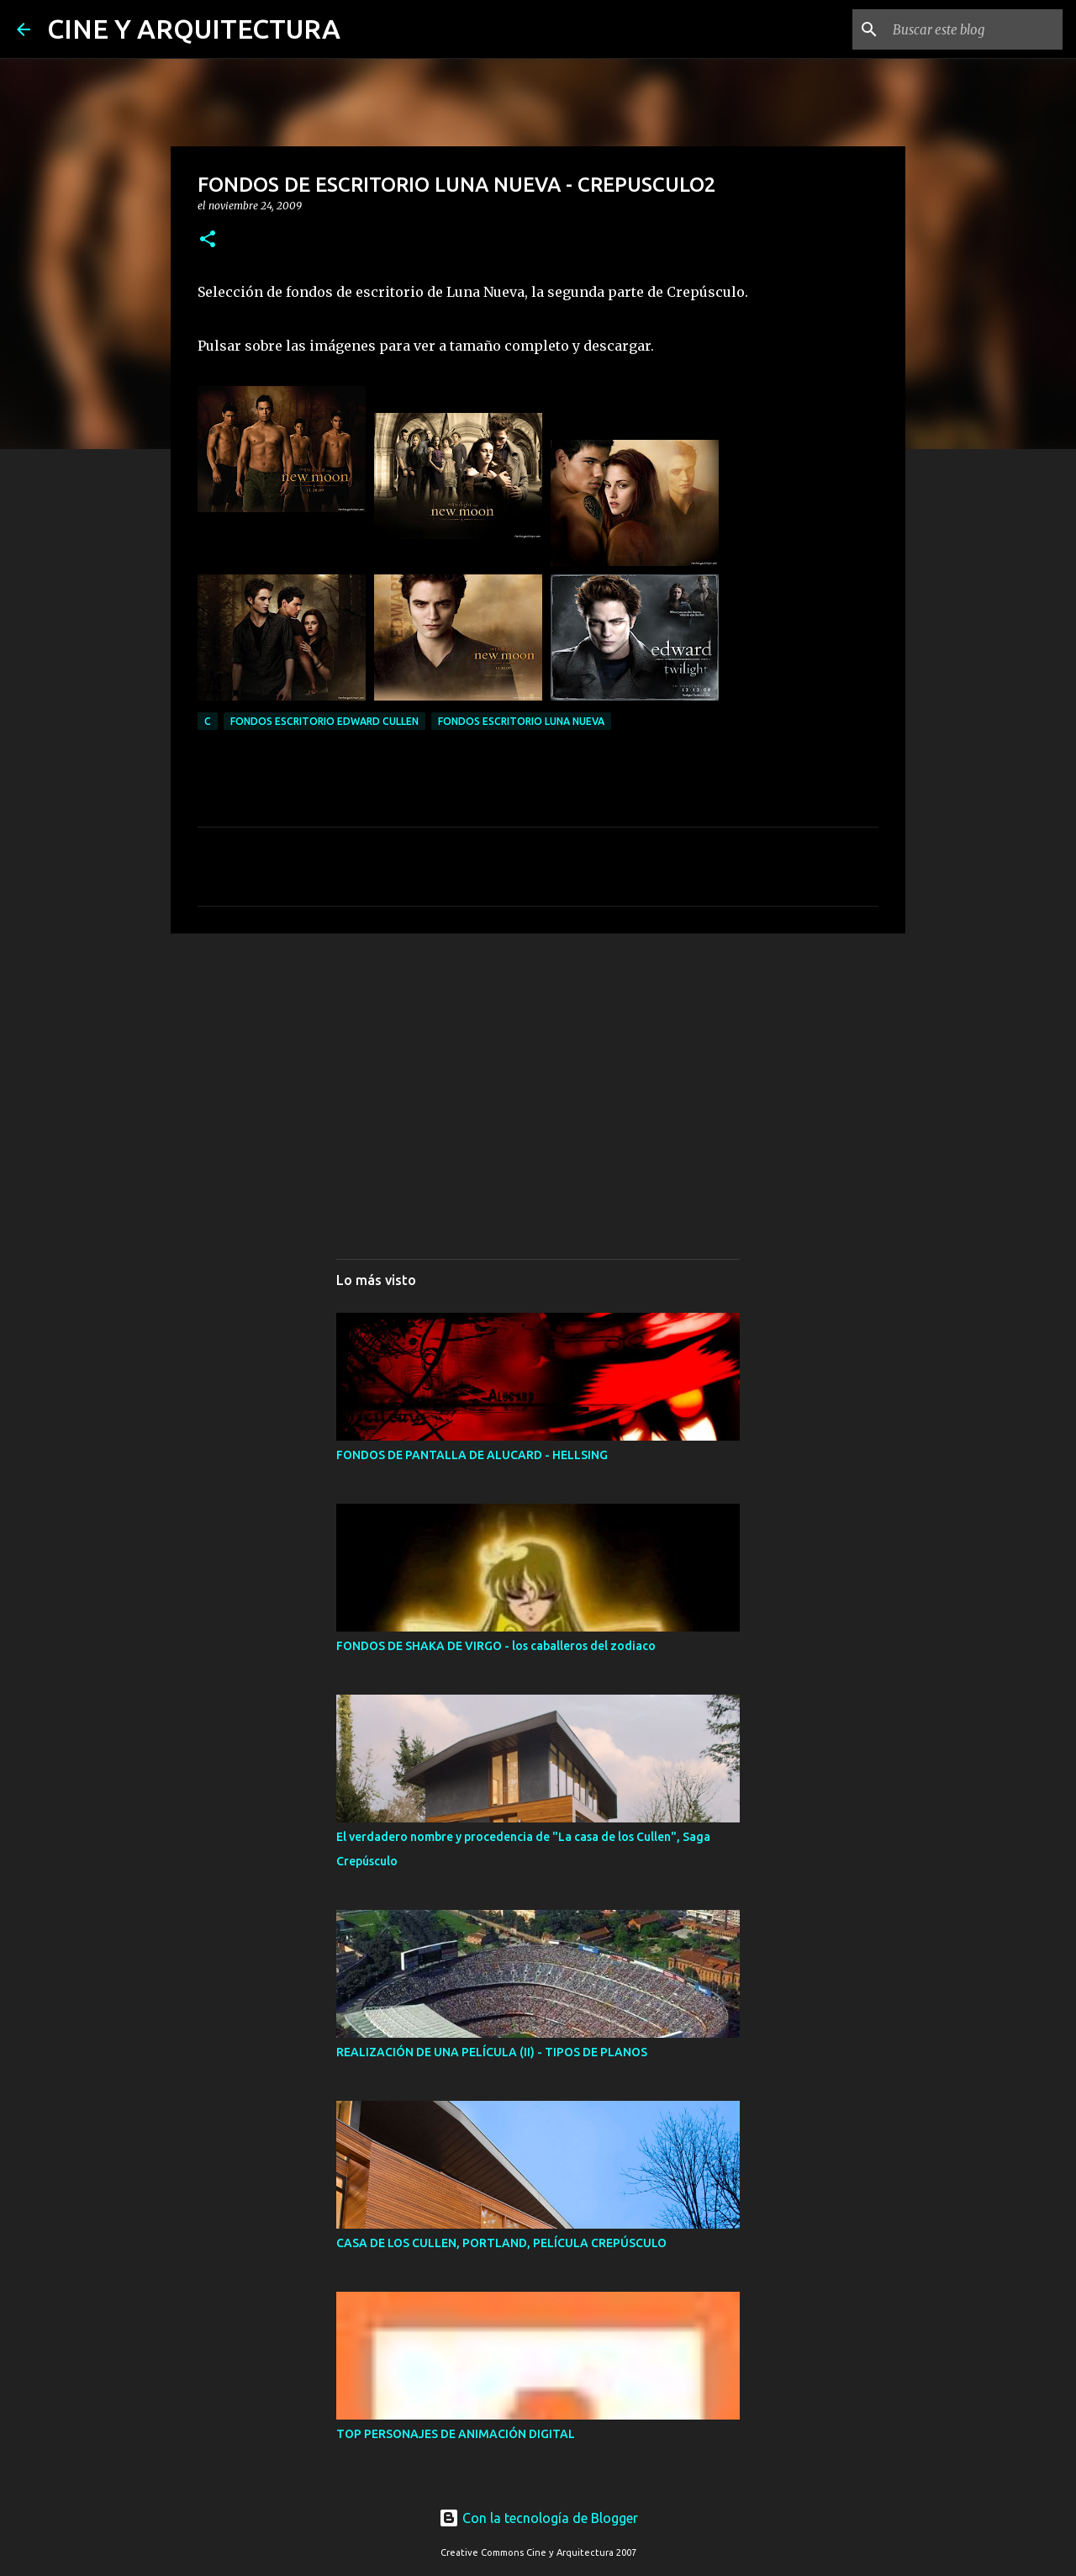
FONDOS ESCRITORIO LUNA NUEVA (521, 721)
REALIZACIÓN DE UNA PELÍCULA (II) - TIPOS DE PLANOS (491, 2052)
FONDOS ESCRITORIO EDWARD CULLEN (324, 721)
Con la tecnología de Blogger (538, 2518)
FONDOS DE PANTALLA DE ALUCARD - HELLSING (472, 1455)
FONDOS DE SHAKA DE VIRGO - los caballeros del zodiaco (496, 1646)
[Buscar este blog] (974, 29)
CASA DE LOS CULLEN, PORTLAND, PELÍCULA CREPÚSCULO (501, 2243)
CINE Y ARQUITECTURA (193, 28)
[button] (208, 240)
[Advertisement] (538, 1076)
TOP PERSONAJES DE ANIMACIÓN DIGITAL (455, 2434)
